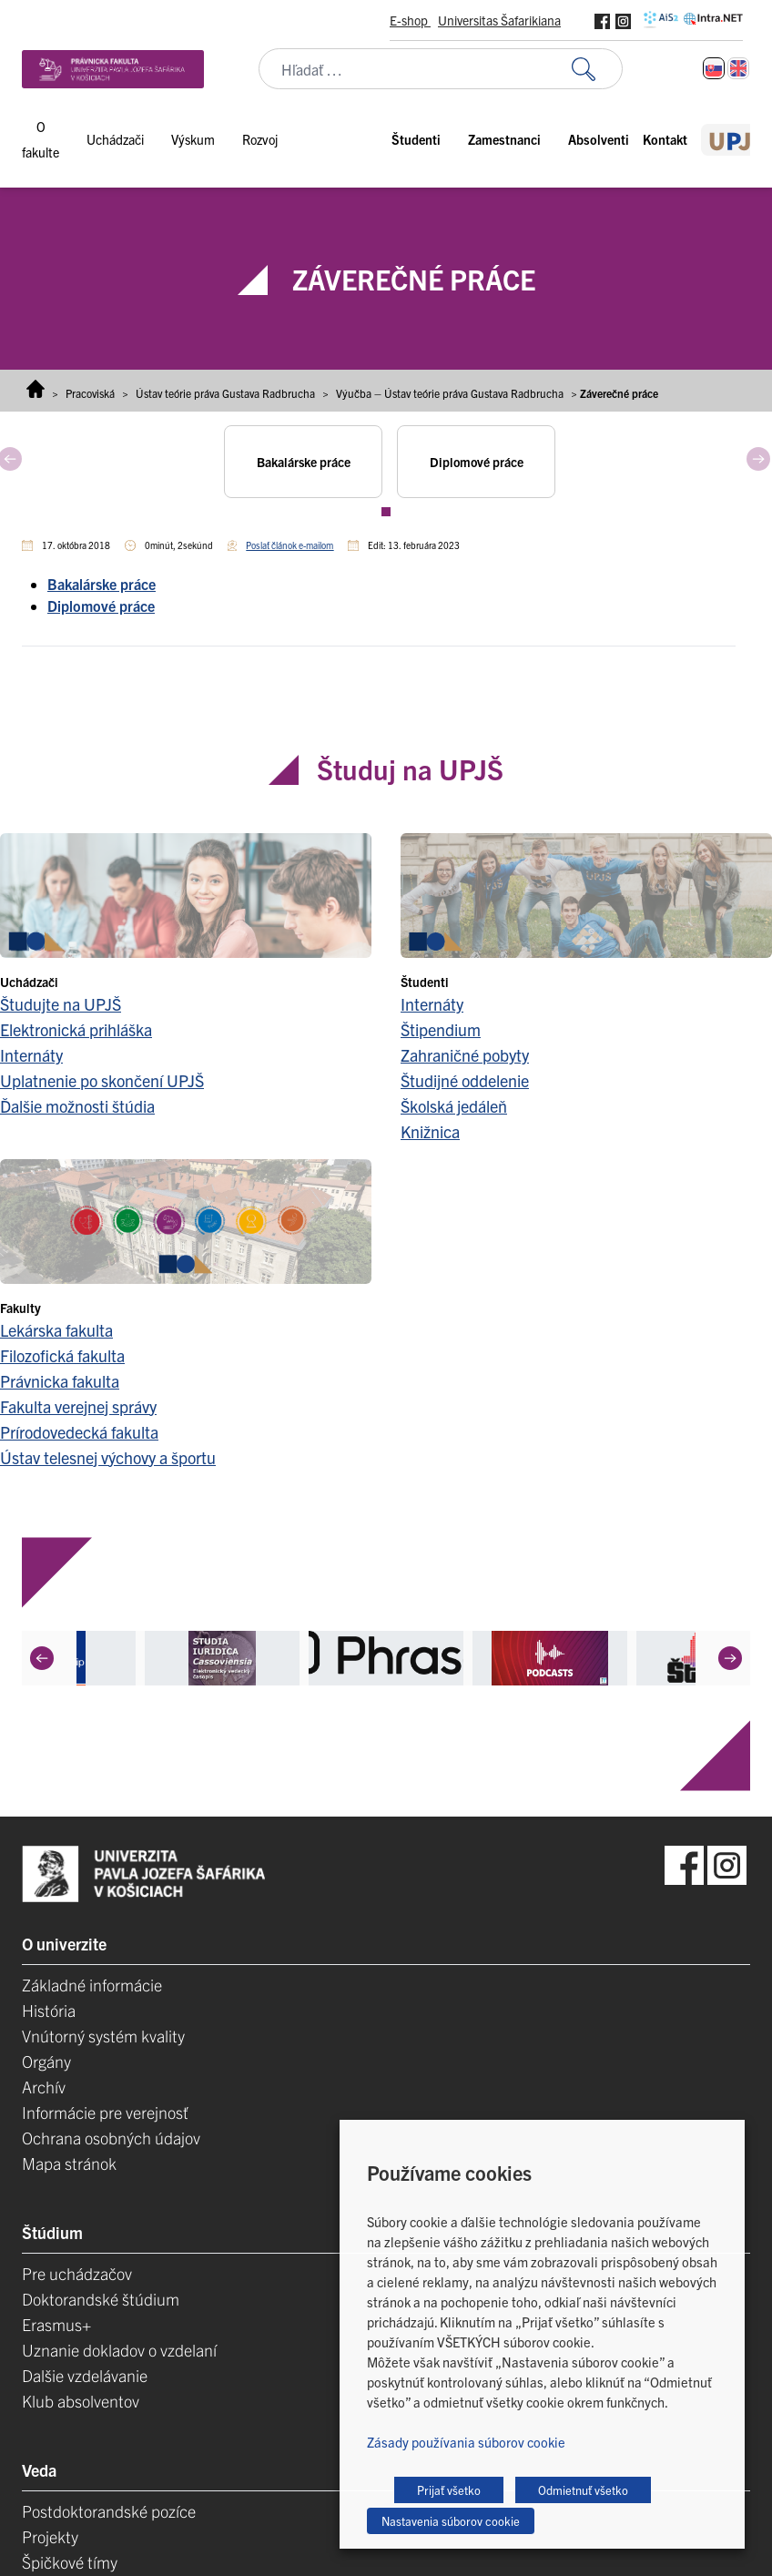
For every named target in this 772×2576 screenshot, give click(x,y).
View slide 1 (386, 511)
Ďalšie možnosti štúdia (77, 1105)
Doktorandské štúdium (100, 2298)
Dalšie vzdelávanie (84, 2375)
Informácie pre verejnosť (105, 2112)
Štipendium (441, 1029)
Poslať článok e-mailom (289, 545)
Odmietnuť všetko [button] (583, 2490)
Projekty (50, 2536)
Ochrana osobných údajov (111, 2137)
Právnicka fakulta (59, 1380)
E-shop (410, 20)
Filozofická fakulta (62, 1355)
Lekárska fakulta (56, 1329)
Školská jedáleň (454, 1105)
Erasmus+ (56, 2324)
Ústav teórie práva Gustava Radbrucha (225, 393)
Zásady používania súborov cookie (466, 2441)
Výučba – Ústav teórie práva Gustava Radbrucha (450, 393)
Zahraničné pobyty (465, 1054)
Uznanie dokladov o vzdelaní (119, 2349)
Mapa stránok (69, 2163)
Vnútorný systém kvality (103, 2035)
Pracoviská (90, 393)
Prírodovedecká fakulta (79, 1431)
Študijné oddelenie (465, 1080)
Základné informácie (92, 1984)
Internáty (31, 1054)
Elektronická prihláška (76, 1029)
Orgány (46, 2061)
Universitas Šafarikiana (499, 20)
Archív (44, 2086)
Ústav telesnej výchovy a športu (108, 1457)
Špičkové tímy (69, 2561)
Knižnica (430, 1131)
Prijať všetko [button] (449, 2490)
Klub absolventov (80, 2400)
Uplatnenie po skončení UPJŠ (102, 1080)
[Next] (730, 1657)
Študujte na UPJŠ (60, 1003)
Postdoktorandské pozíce (109, 2510)
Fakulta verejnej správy (78, 1406)
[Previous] (42, 1657)
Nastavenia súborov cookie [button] (450, 2521)
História (49, 2010)
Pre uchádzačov (77, 2273)
